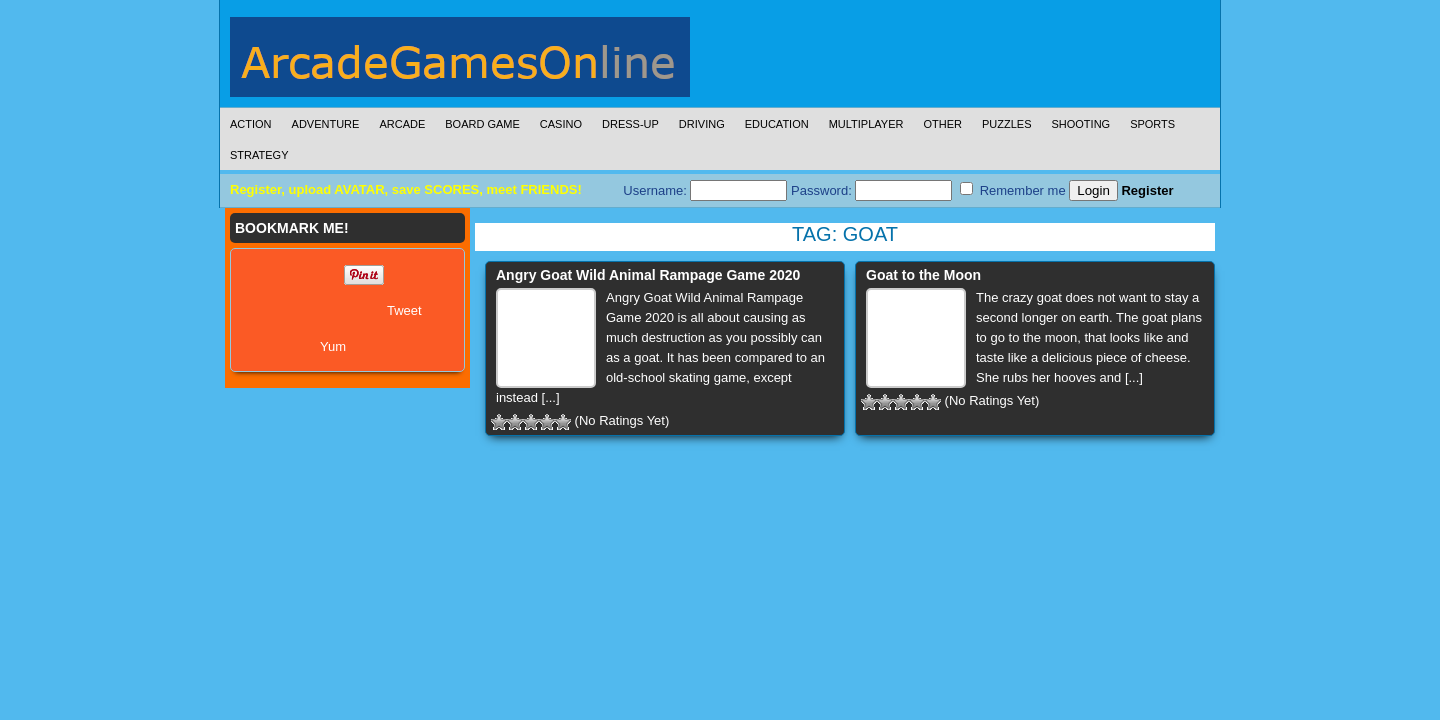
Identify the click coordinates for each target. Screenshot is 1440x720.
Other (942, 124)
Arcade (402, 124)
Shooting (1080, 124)
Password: (871, 190)
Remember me (1013, 190)
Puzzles (1007, 124)
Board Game (482, 124)
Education (777, 124)
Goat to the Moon (923, 275)
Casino (561, 124)
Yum (333, 346)
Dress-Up (630, 124)
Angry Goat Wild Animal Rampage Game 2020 (648, 275)
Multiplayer (866, 124)
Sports (1152, 124)
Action (251, 124)
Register (1147, 190)
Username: (705, 190)
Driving (702, 124)
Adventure (326, 124)
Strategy (259, 155)
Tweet (404, 310)
